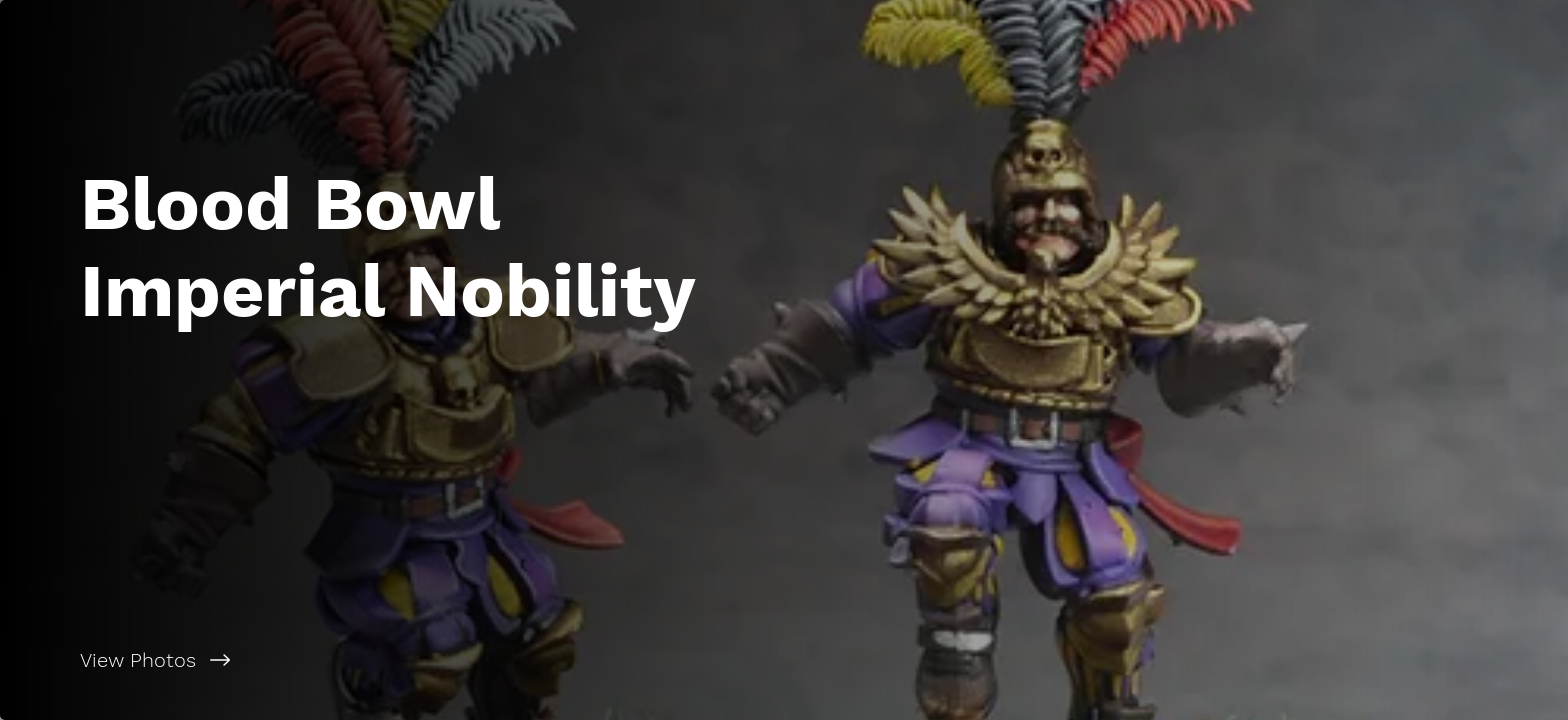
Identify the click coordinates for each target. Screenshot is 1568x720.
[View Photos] (392, 660)
